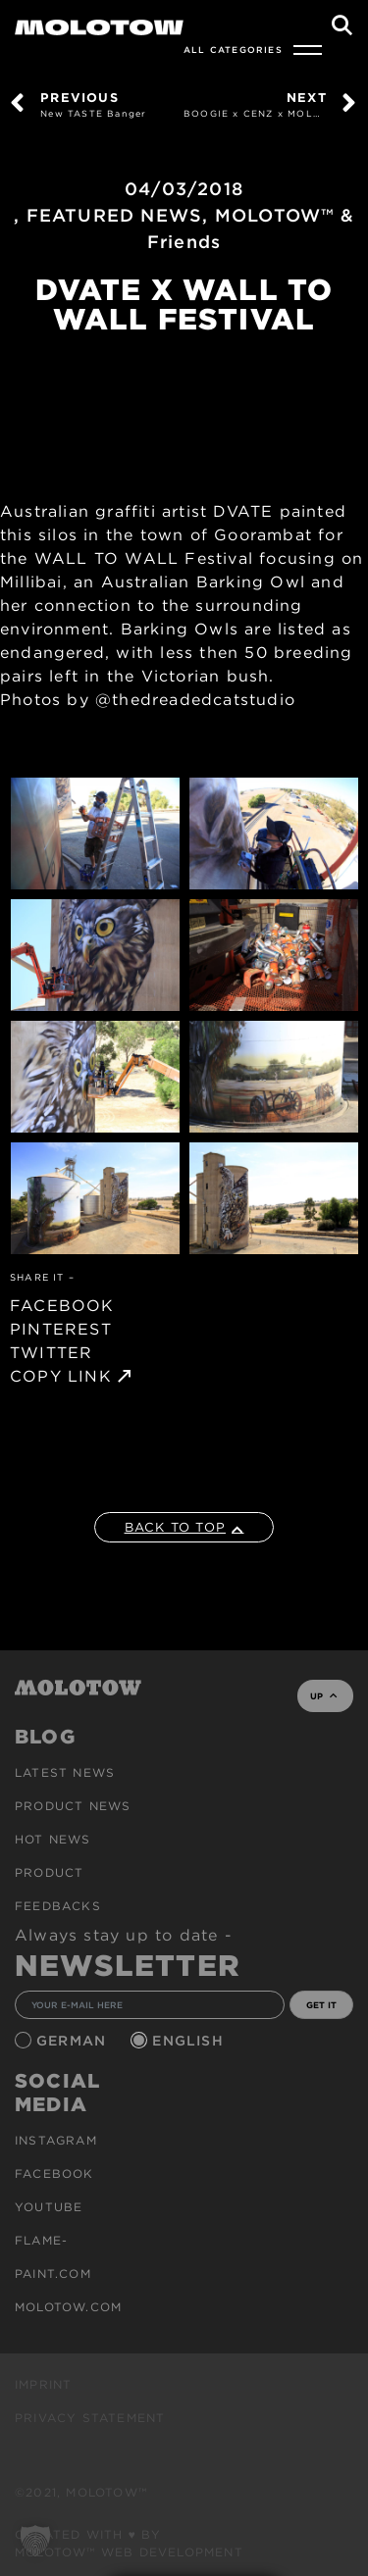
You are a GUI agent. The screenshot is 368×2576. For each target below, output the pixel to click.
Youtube (48, 2206)
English (190, 2040)
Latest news (65, 1772)
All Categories (233, 49)
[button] (35, 2540)
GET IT (321, 2004)
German (73, 2040)
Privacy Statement (90, 2417)
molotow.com (68, 2306)
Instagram (56, 2140)
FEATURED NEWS (114, 215)
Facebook (54, 2173)
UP (323, 1696)
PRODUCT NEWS (73, 1805)
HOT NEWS (53, 1839)
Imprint (43, 2384)
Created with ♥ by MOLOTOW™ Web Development (129, 2543)
